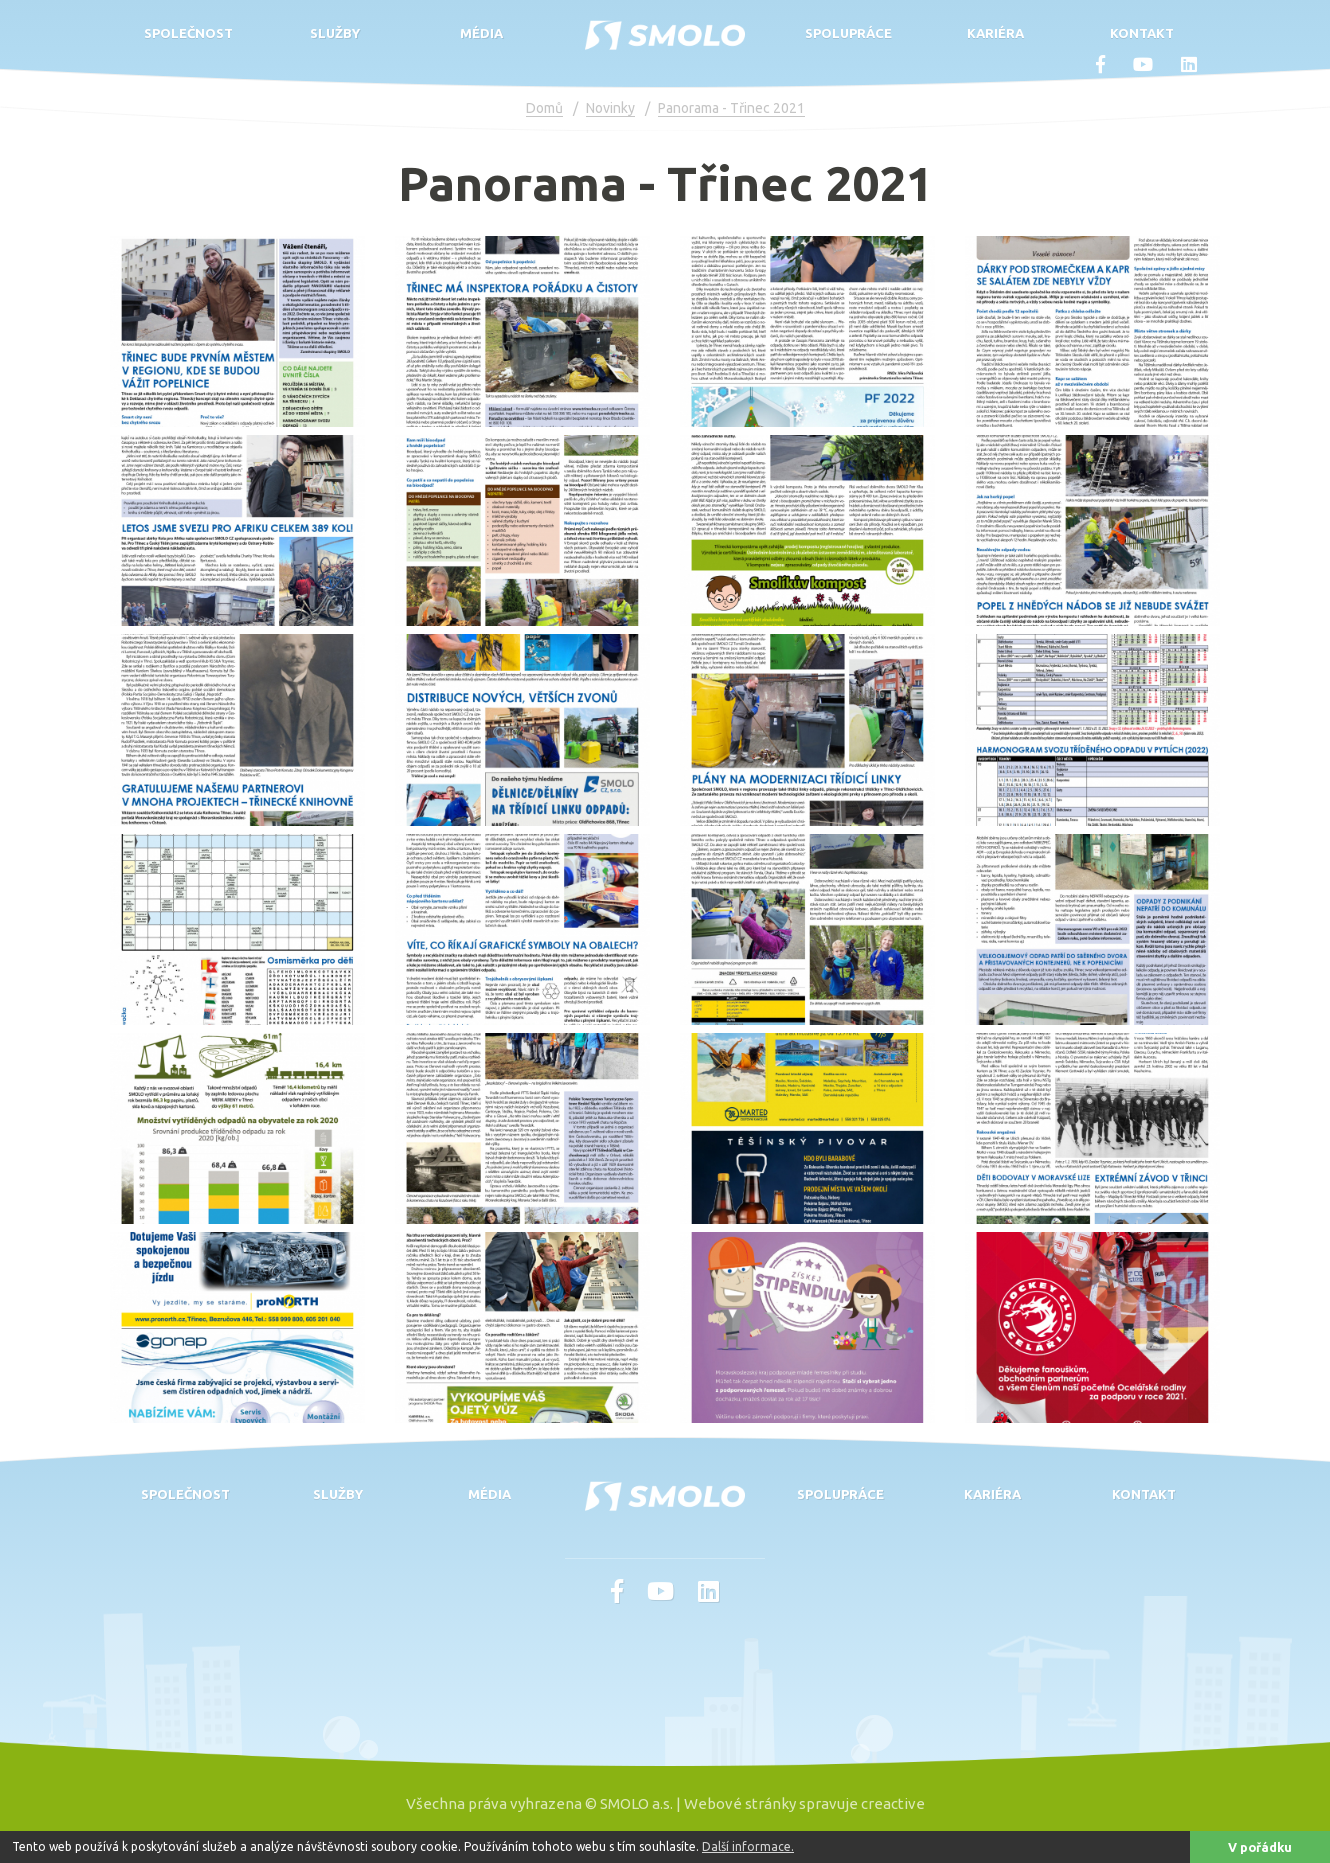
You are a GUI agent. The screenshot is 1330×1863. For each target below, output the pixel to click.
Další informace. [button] (748, 1846)
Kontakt (1142, 33)
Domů (544, 108)
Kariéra (995, 33)
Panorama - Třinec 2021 (731, 108)
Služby (335, 33)
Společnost (188, 33)
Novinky (610, 108)
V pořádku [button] (1260, 1847)
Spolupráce (848, 33)
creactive (893, 1803)
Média (481, 33)
